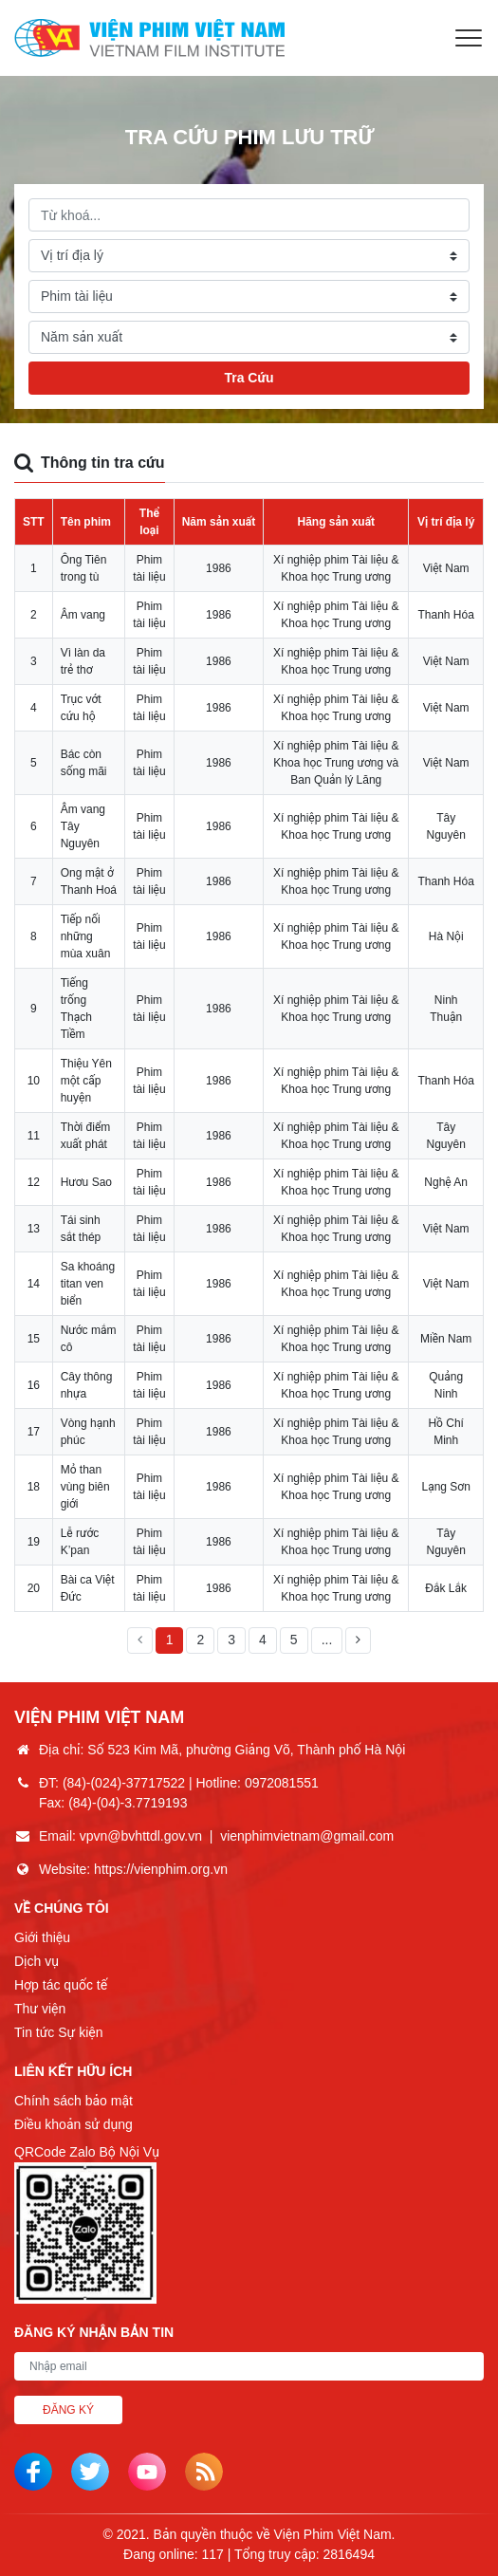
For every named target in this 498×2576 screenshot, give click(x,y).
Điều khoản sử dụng (73, 2124)
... (327, 1639)
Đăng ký (68, 2410)
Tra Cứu (248, 377)
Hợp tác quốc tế (60, 1984)
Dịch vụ (36, 1961)
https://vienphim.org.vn (161, 1869)
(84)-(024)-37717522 (124, 1782)
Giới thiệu (42, 1937)
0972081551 (282, 1782)
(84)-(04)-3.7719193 (127, 1802)
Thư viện (39, 2008)
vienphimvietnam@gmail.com (307, 1836)
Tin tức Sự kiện (58, 2032)
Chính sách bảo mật (73, 2100)
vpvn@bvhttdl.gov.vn (141, 1836)
